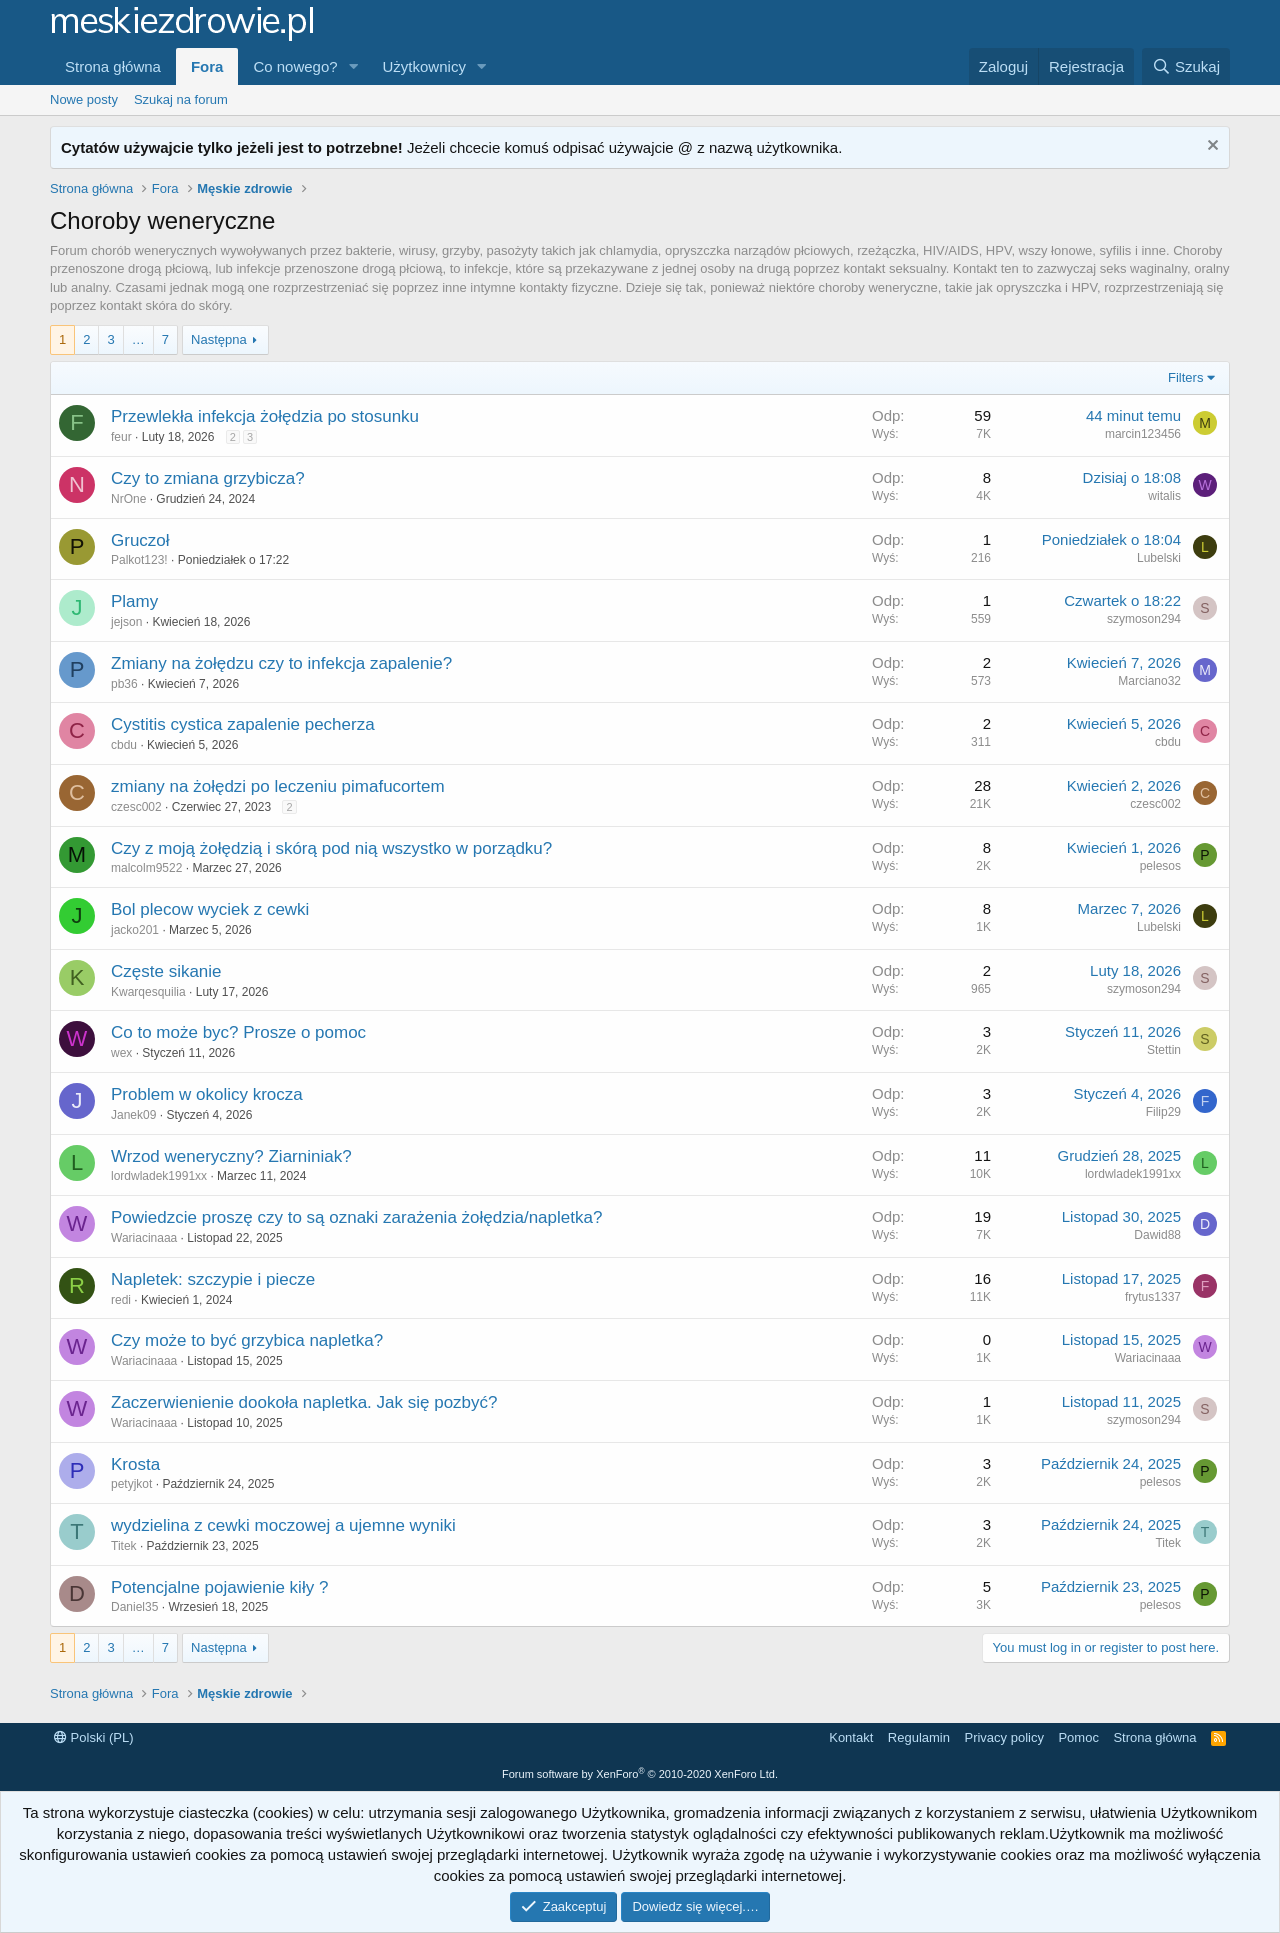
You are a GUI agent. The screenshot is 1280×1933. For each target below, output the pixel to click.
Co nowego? (295, 66)
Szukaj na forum (181, 99)
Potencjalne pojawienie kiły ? (219, 1587)
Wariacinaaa (144, 1238)
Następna (219, 339)
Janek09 (133, 1115)
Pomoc (1078, 1737)
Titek (124, 1546)
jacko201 (135, 930)
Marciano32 (1149, 681)
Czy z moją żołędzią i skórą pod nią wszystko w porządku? (331, 848)
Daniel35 (134, 1607)
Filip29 (1163, 1112)
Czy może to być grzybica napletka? (247, 1340)
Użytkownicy (424, 66)
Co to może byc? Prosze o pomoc (238, 1032)
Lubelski (1159, 558)
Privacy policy (1003, 1737)
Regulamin (919, 1737)
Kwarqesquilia (148, 992)
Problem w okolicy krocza (207, 1094)
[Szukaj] (1186, 66)
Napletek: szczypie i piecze (213, 1279)
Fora (207, 66)
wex (121, 1053)
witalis (1164, 496)
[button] (354, 66)
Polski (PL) (93, 1737)
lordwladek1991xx (159, 1176)
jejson (126, 622)
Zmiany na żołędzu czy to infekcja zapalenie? (281, 663)
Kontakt (851, 1737)
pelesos (1160, 866)
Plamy (134, 601)
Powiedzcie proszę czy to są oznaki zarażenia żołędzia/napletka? (356, 1217)
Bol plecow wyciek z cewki (210, 909)
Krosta (135, 1464)
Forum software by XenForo (640, 1774)
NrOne (128, 499)
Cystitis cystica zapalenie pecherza (243, 724)
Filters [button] (1185, 377)
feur (121, 437)
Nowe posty (84, 99)
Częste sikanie (166, 971)
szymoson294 (1144, 619)
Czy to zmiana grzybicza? (208, 478)
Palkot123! (139, 560)
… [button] (138, 339)
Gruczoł (140, 540)
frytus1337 (1153, 1297)
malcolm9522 (146, 868)
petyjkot (131, 1484)
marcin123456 (1143, 434)
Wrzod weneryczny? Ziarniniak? (231, 1156)
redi (121, 1300)
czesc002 (136, 807)
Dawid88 (1157, 1235)
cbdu (124, 745)
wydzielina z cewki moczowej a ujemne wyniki (283, 1525)
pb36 (124, 684)
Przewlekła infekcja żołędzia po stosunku (265, 416)
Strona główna (113, 66)
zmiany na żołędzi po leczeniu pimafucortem (278, 786)
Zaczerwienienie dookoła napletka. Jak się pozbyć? (304, 1402)
